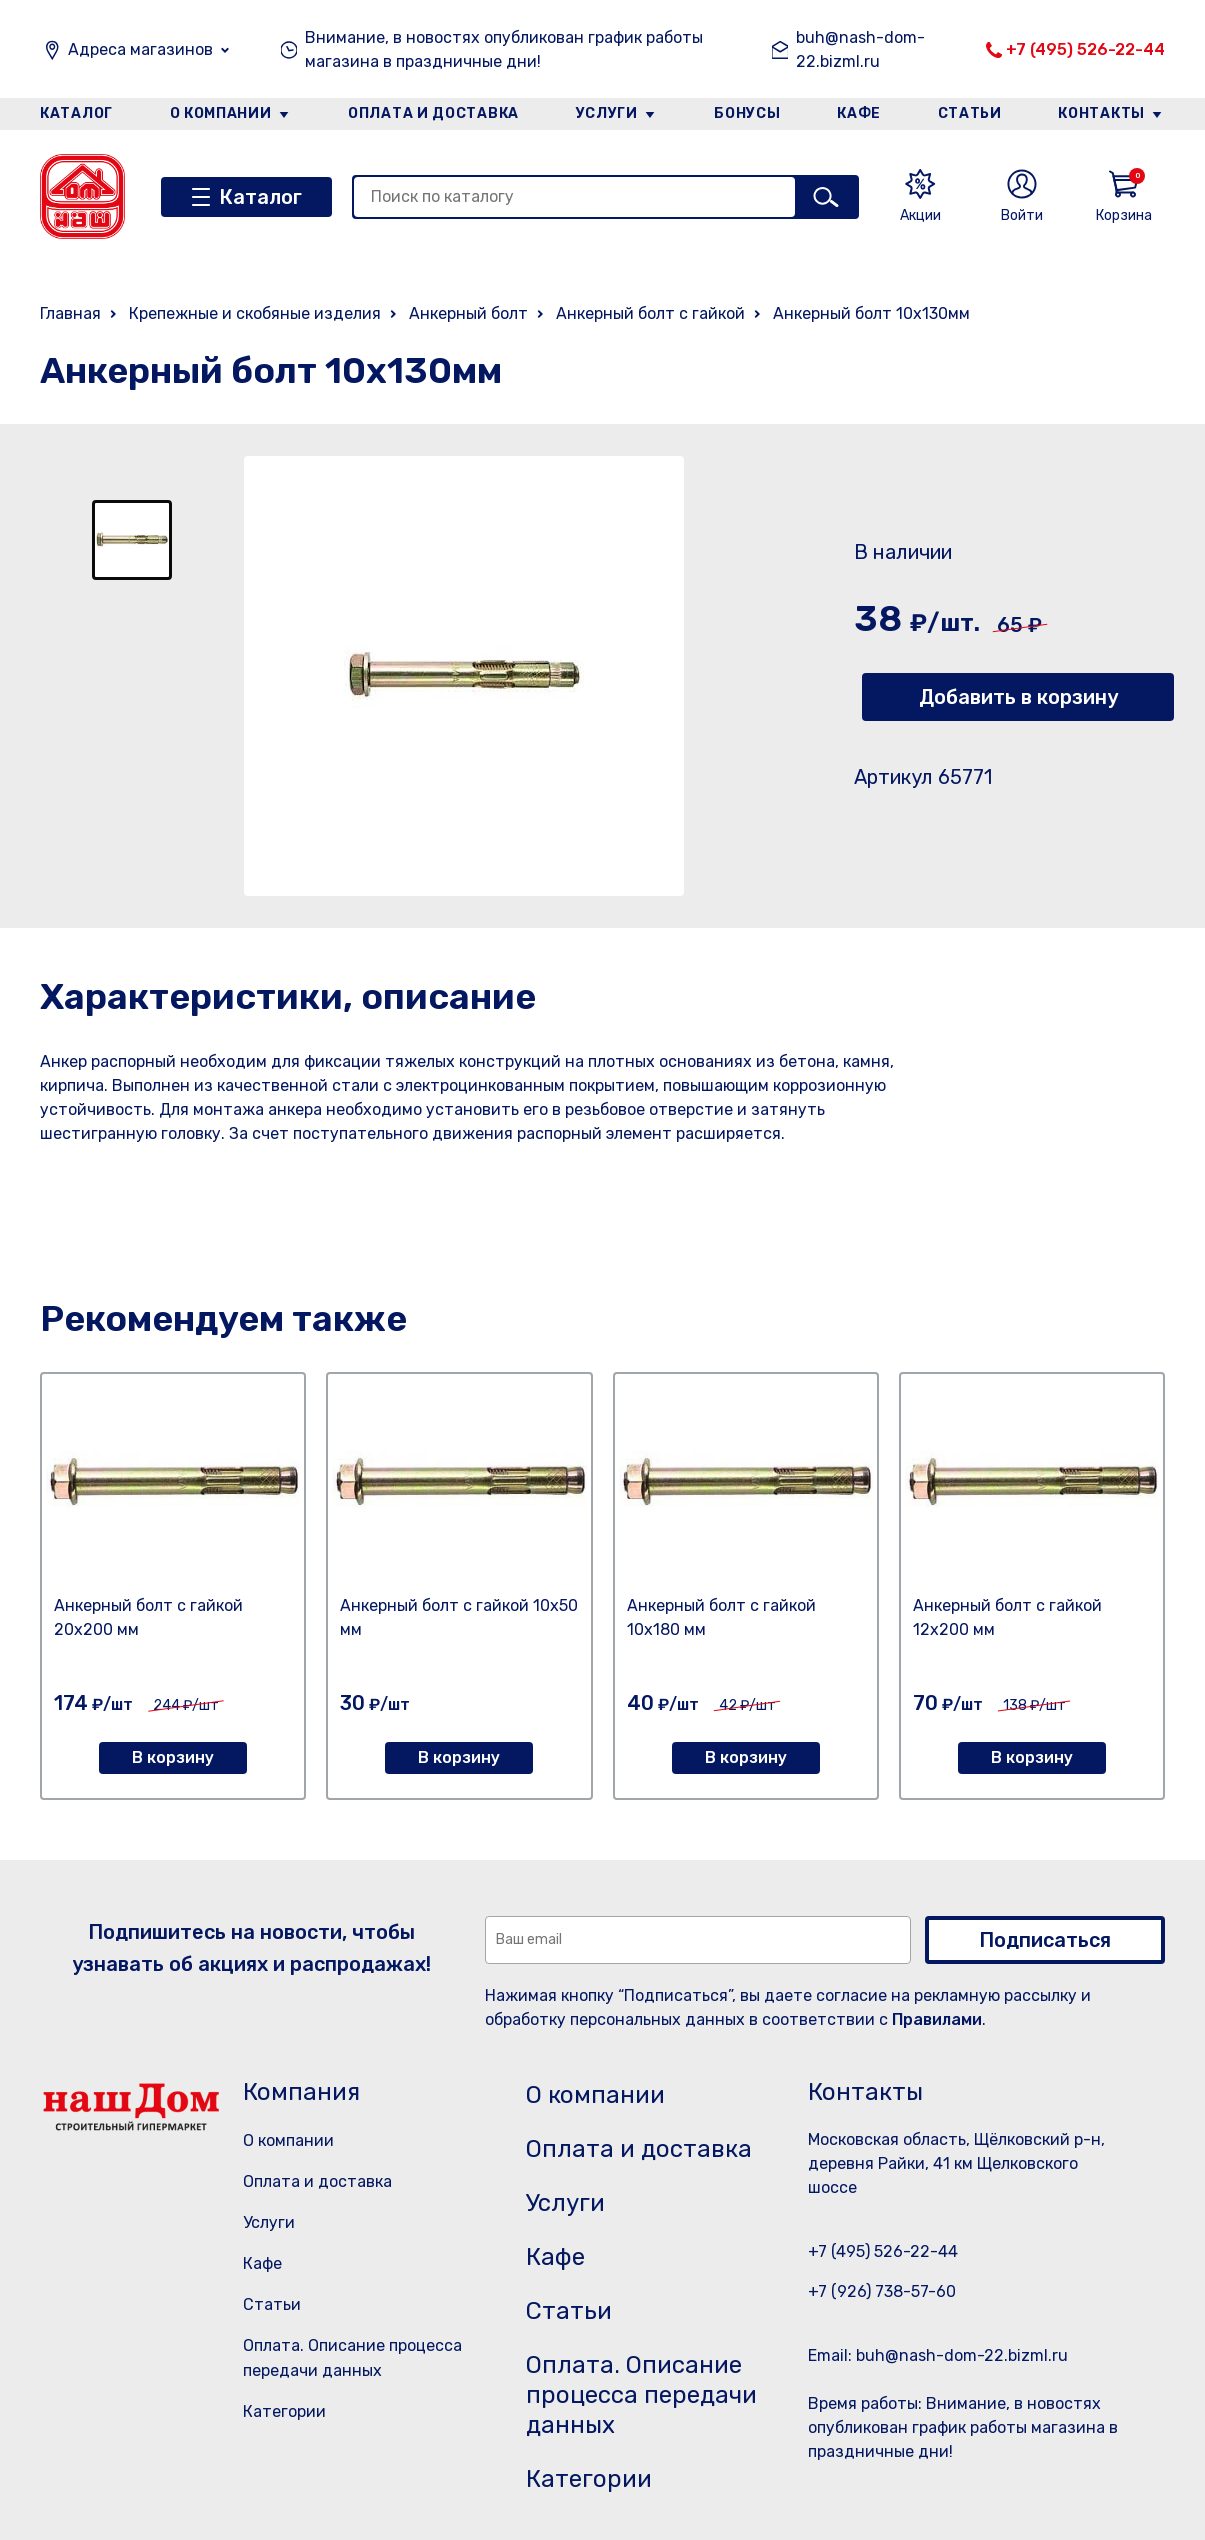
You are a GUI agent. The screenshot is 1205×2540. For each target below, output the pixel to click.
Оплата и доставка (433, 113)
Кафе (859, 113)
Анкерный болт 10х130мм (871, 313)
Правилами (937, 2019)
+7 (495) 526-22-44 (1085, 49)
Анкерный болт (468, 313)
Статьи (970, 113)
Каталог (76, 113)
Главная (70, 313)
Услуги (607, 113)
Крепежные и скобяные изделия (255, 313)
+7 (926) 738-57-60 (882, 2291)
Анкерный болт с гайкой (650, 313)
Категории (284, 2411)
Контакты (1101, 113)
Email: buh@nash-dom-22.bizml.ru (938, 2355)
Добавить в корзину (1018, 697)
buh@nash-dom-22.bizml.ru (860, 49)
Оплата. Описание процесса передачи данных (641, 2395)
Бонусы (747, 113)
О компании (221, 113)
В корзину (173, 1757)
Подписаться (1045, 1940)
